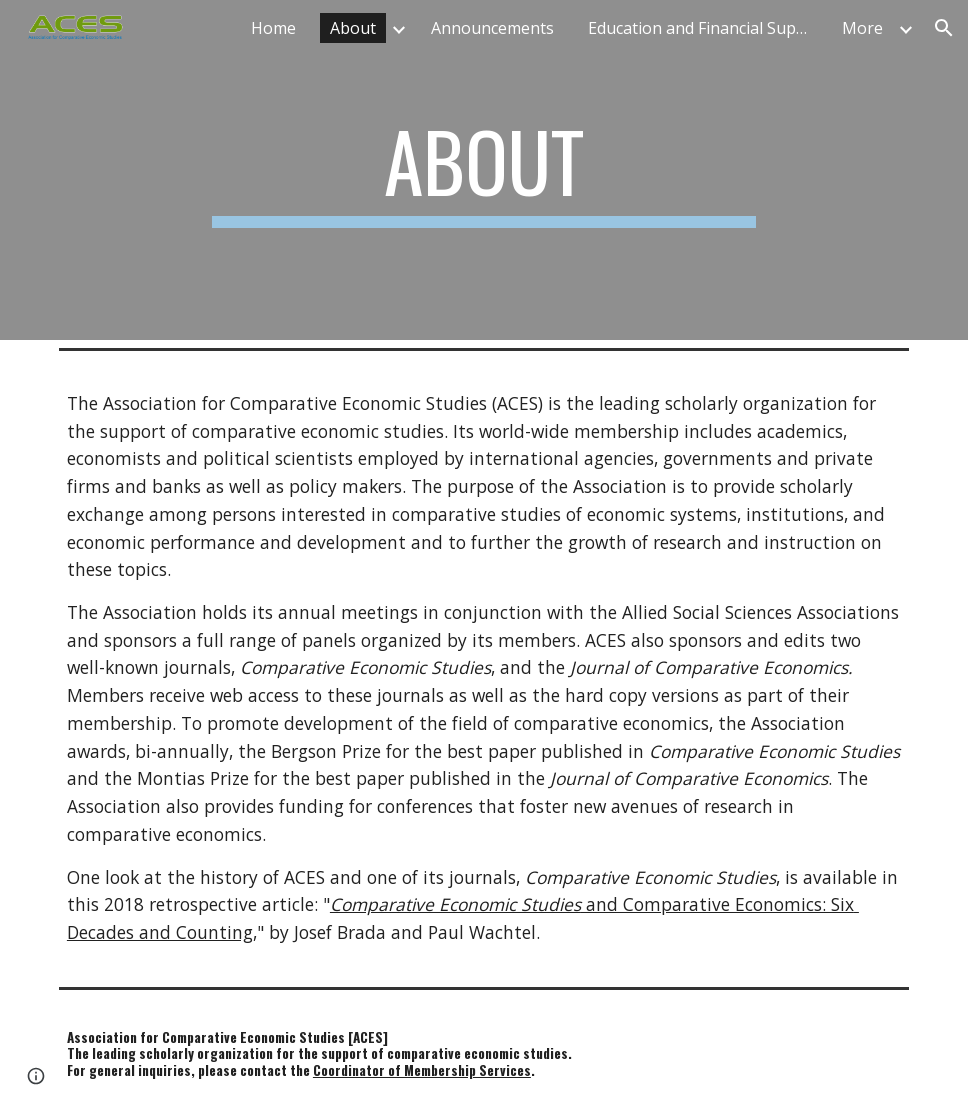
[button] (944, 28)
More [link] (862, 28)
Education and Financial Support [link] (703, 28)
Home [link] (273, 28)
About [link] (353, 28)
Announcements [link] (492, 28)
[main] (484, 170)
